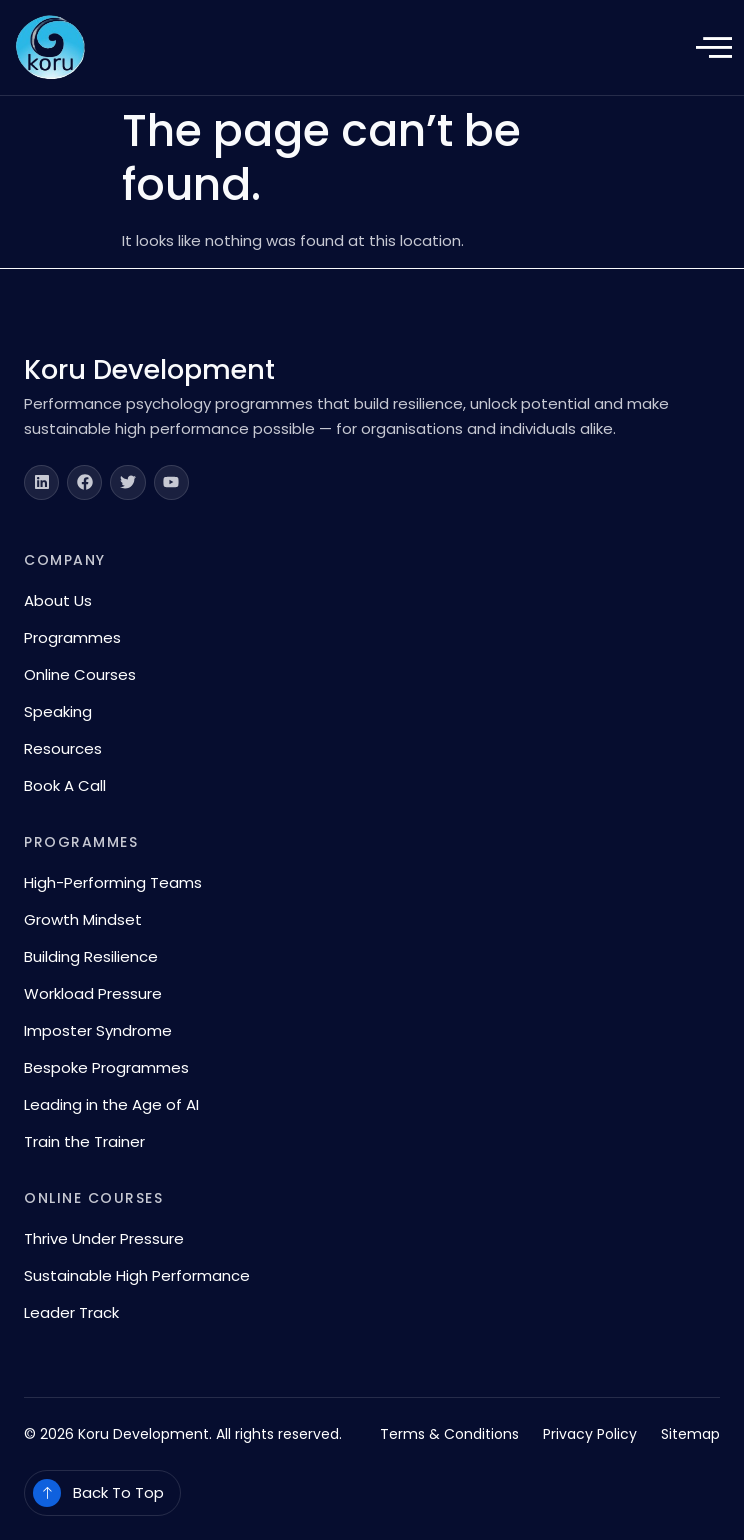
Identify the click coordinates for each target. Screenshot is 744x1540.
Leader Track (71, 1312)
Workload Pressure (93, 993)
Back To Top (118, 1492)
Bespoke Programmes (106, 1067)
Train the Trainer (84, 1141)
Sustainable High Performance (137, 1275)
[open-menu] (714, 49)
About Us (58, 600)
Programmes (72, 637)
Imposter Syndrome (98, 1030)
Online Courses (80, 674)
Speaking (58, 711)
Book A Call (65, 785)
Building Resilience (91, 956)
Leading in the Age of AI (111, 1104)
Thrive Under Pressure (104, 1238)
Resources (63, 748)
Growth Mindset (83, 919)
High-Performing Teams (113, 882)
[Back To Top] (47, 1493)
